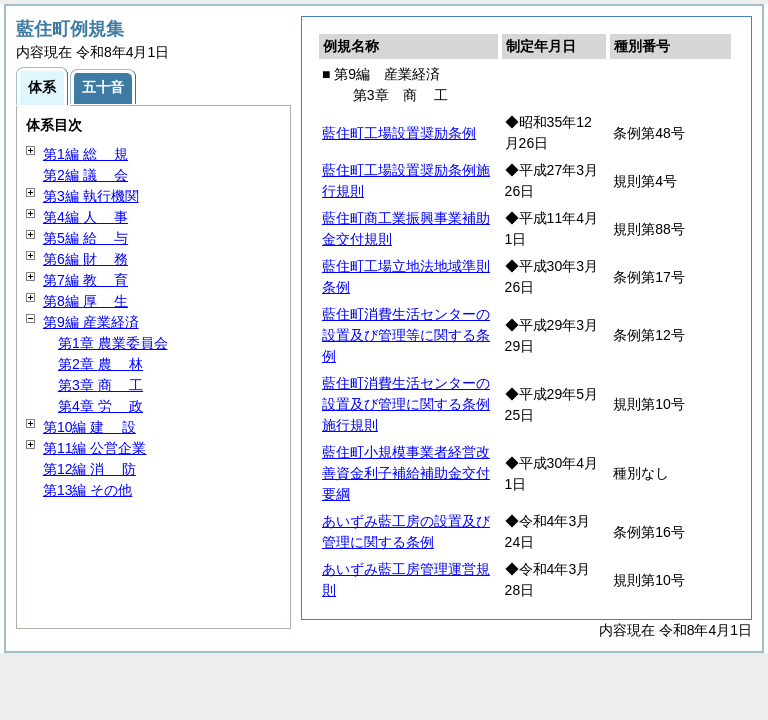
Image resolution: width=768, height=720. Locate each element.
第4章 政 (100, 406)
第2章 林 (100, 364)
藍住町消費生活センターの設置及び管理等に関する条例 (406, 335)
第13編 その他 (87, 490)
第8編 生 (85, 301)
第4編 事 (85, 217)
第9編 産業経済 (91, 322)
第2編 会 (85, 175)
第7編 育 (85, 280)
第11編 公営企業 (94, 448)
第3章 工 (100, 385)
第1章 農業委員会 (113, 343)
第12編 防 (89, 469)
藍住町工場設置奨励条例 (399, 133)
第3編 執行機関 (91, 196)
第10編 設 (89, 427)
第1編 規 (85, 154)
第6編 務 (85, 259)
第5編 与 (85, 238)
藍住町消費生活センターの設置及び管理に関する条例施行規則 (406, 404)
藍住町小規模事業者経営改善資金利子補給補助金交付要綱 (406, 473)
